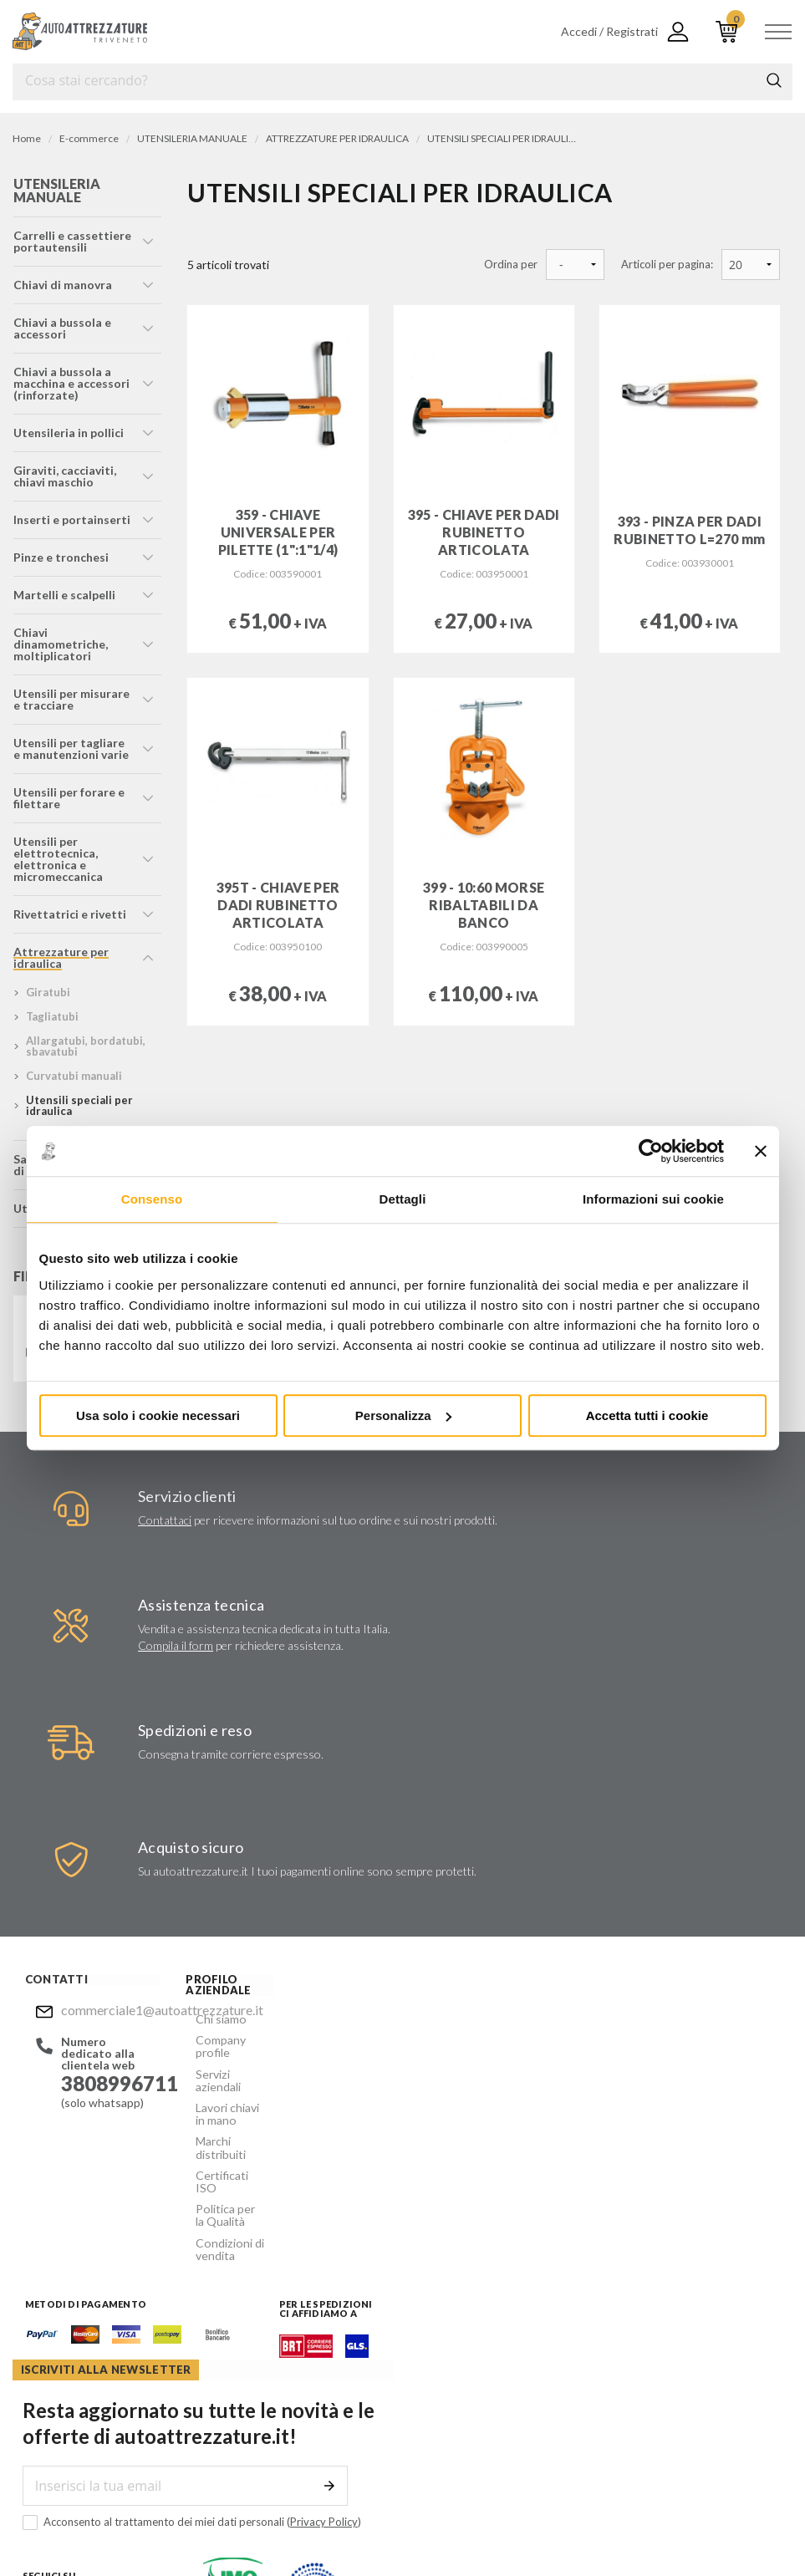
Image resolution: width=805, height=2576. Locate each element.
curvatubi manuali (73, 1075)
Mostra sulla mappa (480, 2367)
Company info (358, 2526)
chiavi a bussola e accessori (61, 328)
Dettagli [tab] (403, 1199)
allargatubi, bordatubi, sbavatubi (85, 1046)
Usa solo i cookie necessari (158, 1415)
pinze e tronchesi (60, 557)
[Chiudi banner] (761, 1151)
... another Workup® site (658, 2526)
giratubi (47, 992)
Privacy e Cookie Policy (457, 2526)
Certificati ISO (220, 2153)
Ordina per (511, 264)
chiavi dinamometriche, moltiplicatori (60, 644)
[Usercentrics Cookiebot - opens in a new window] (651, 1150)
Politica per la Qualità (217, 2179)
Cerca (774, 80)
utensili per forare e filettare (68, 798)
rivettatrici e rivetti (69, 914)
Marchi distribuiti (207, 2128)
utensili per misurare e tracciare (71, 699)
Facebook (425, 2218)
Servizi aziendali (222, 2070)
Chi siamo (207, 2018)
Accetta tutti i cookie (647, 1415)
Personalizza (403, 1415)
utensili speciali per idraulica (78, 1105)
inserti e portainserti (71, 519)
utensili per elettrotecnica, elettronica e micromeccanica (57, 858)
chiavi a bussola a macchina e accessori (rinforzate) (71, 383)
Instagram (458, 2218)
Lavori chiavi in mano (219, 2096)
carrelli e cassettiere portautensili (71, 241)
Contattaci (164, 1520)
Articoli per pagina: (667, 264)
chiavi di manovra (62, 284)
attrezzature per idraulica (60, 957)
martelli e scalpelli (64, 595)
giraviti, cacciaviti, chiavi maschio (64, 476)
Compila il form (175, 1645)
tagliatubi (51, 1016)
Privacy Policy (717, 2137)
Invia (736, 2101)
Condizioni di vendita (215, 2211)
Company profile (207, 2044)
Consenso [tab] (151, 1199)
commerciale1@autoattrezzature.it (103, 2010)
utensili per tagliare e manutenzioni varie (73, 748)
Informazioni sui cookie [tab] (653, 1199)
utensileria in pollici (68, 432)
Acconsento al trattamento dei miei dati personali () (584, 2138)
